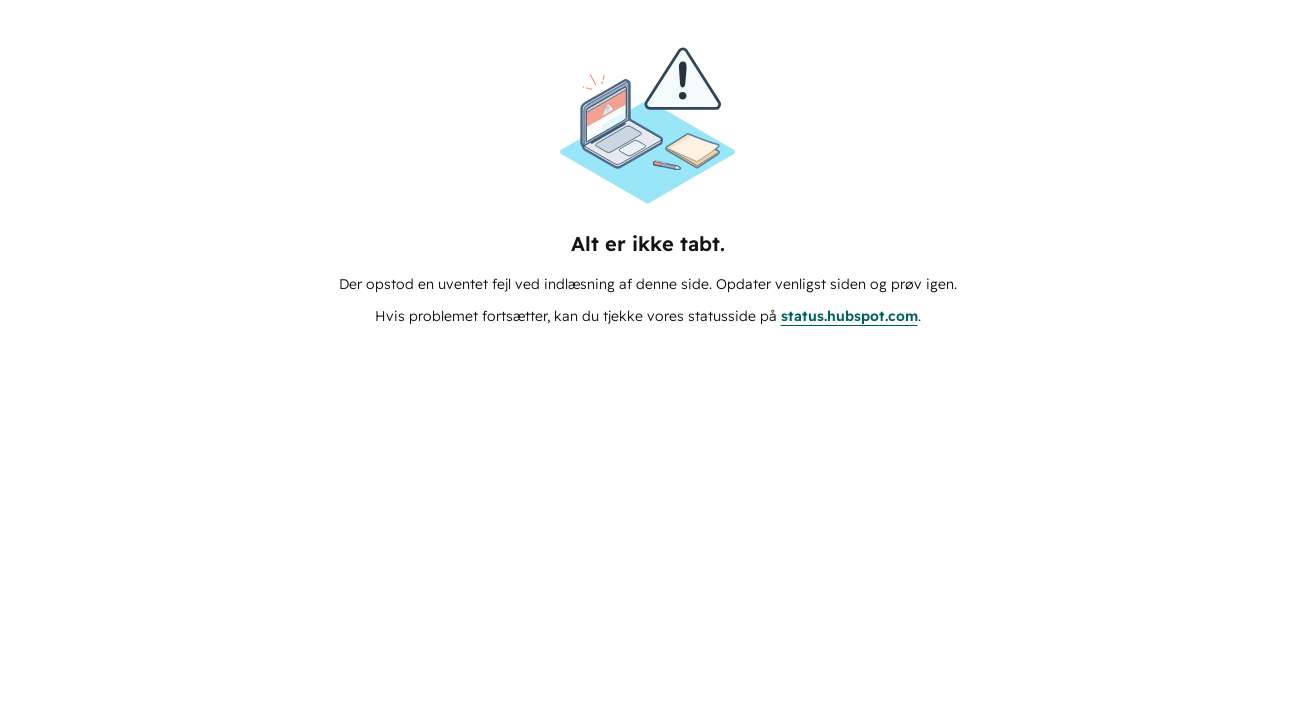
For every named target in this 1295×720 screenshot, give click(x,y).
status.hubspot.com (849, 316)
